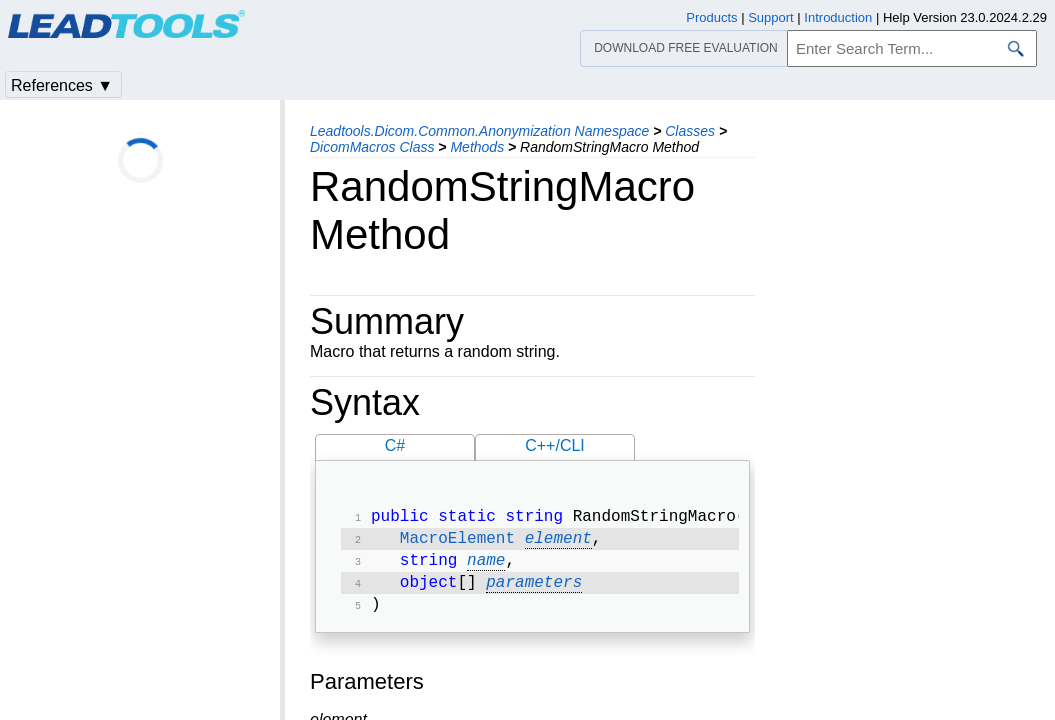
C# (395, 445)
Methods (477, 147)
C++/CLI (555, 445)
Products (711, 17)
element (558, 543)
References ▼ (62, 85)
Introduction (838, 17)
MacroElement (457, 543)
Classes (690, 131)
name (486, 567)
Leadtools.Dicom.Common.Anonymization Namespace (479, 131)
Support (771, 17)
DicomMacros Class (372, 147)
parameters (534, 591)
